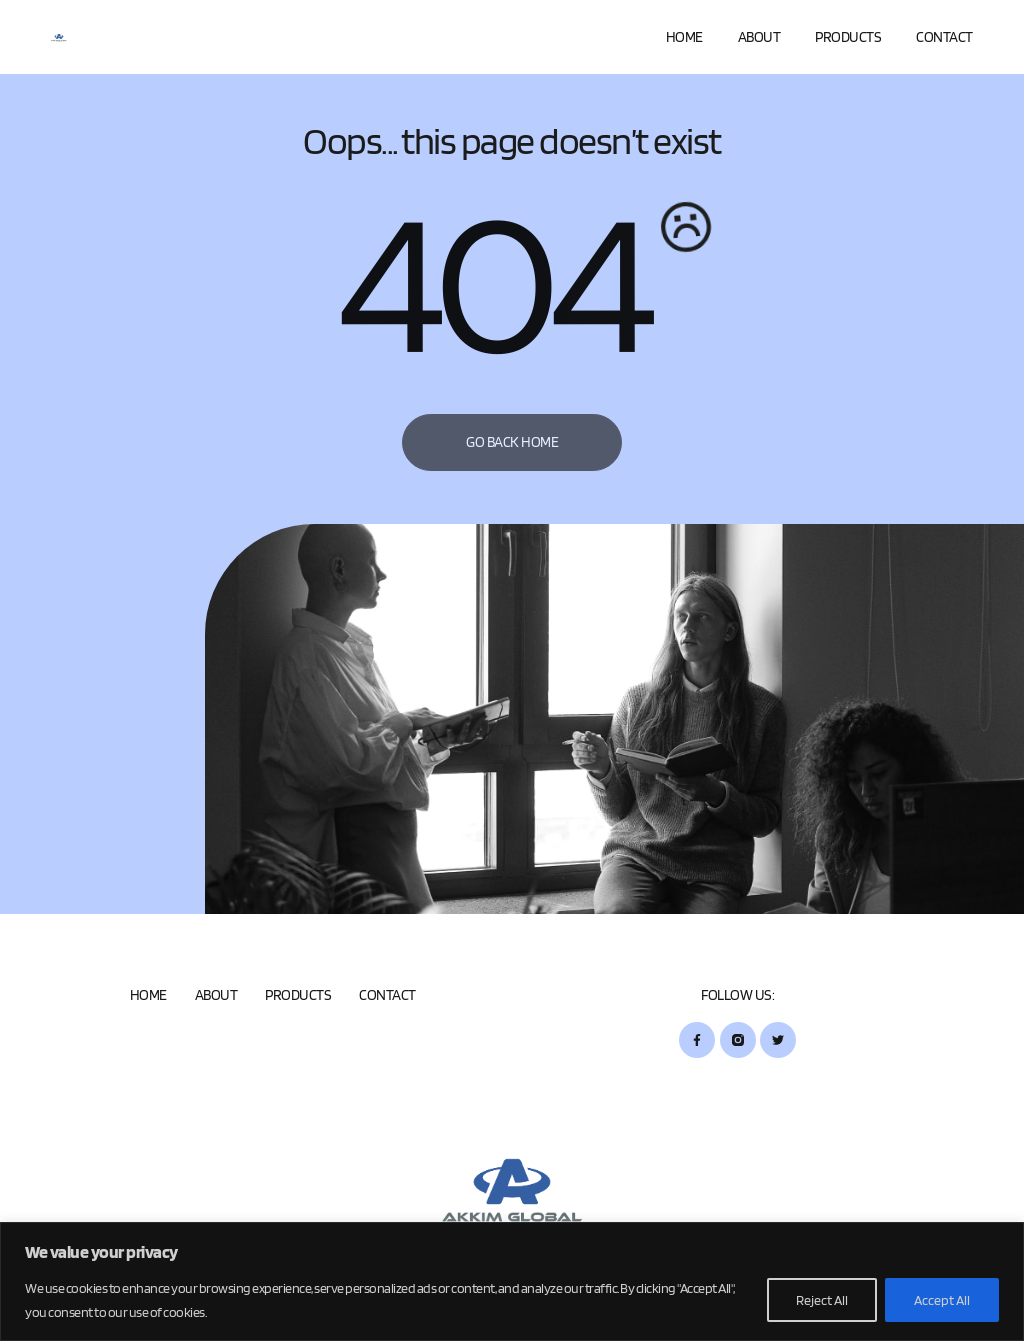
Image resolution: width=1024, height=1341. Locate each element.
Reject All (822, 1300)
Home (684, 37)
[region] (512, 1281)
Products (848, 37)
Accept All (942, 1300)
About (759, 37)
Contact (944, 37)
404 (490, 290)
